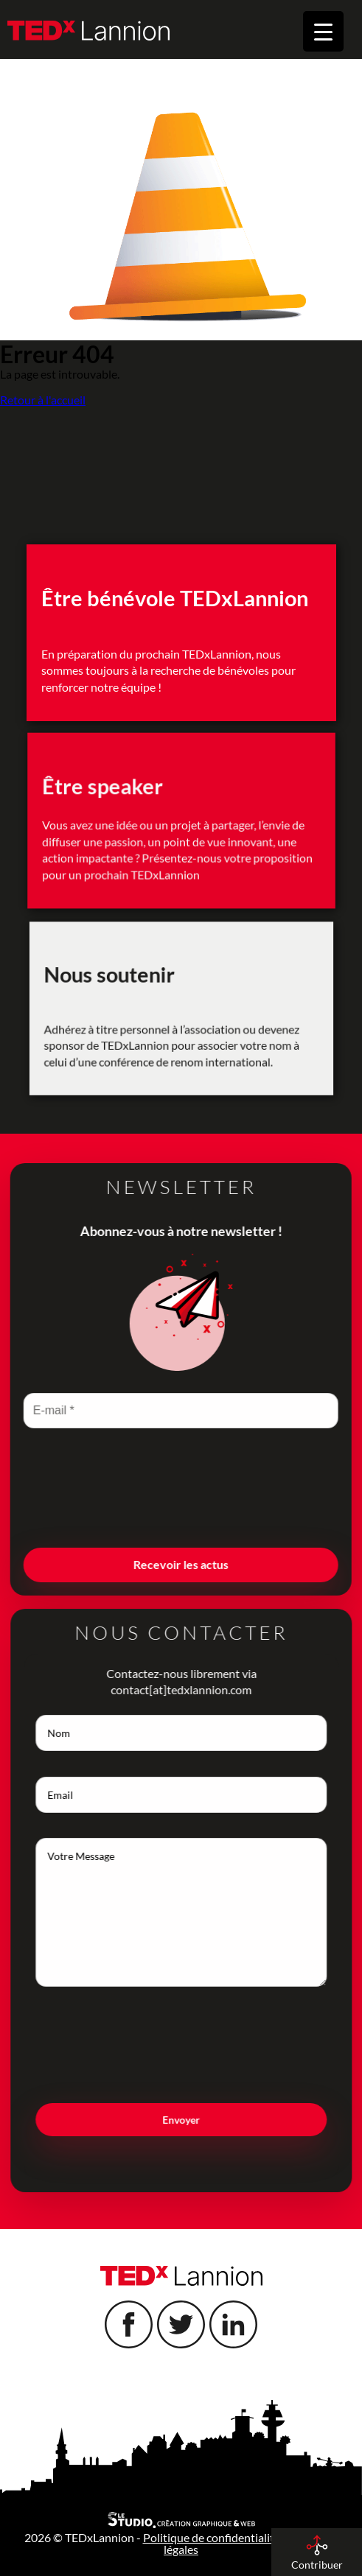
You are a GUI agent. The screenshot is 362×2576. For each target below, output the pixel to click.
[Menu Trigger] (323, 31)
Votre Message (209, 1912)
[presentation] (153, 1513)
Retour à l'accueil (43, 400)
